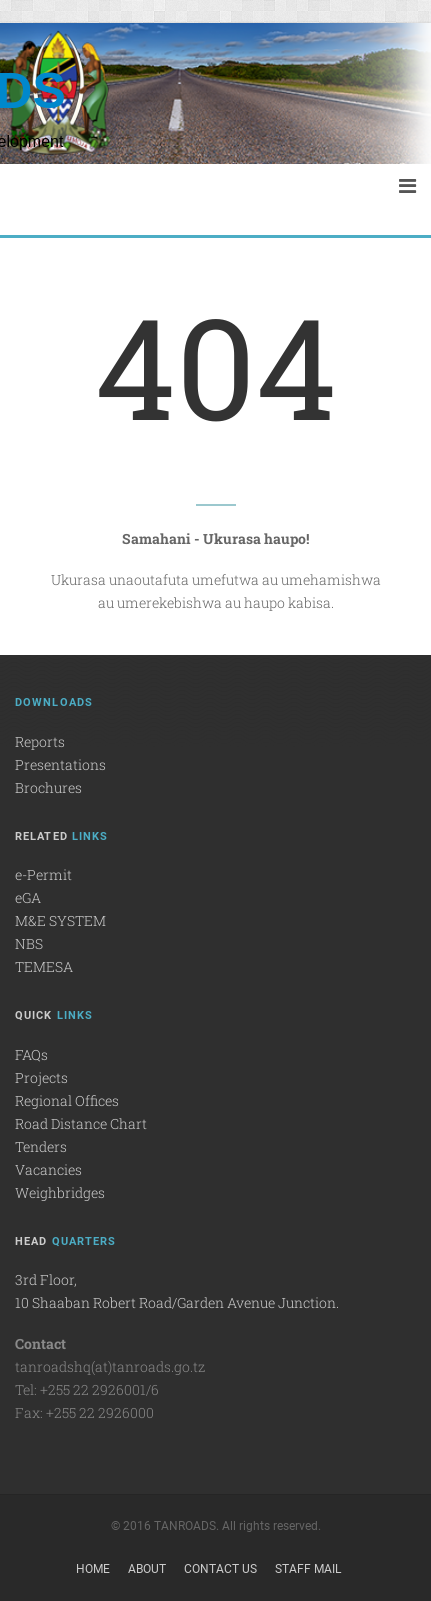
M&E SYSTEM (60, 920)
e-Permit (43, 874)
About (147, 1569)
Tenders (41, 1146)
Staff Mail (308, 1569)
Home (93, 1569)
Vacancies (48, 1169)
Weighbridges (60, 1192)
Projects (41, 1077)
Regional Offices (67, 1100)
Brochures (48, 787)
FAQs (31, 1054)
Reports (40, 741)
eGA (28, 897)
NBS (29, 943)
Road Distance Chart (81, 1123)
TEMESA (44, 966)
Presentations (60, 764)
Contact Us (220, 1569)
